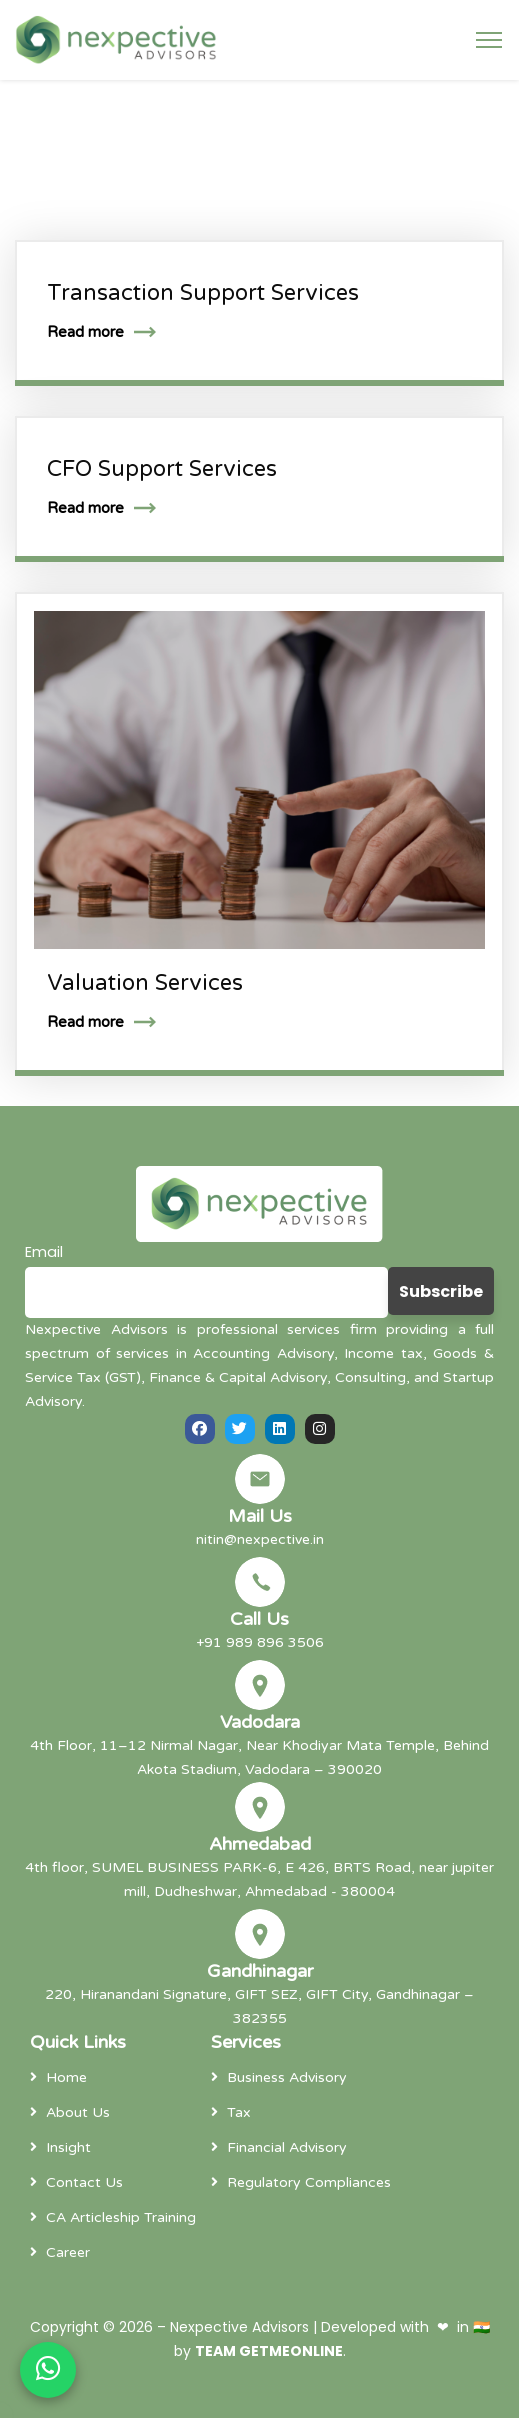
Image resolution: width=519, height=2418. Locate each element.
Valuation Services (145, 983)
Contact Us (84, 2182)
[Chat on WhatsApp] (48, 2370)
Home (66, 2077)
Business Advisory (287, 2077)
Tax (239, 2112)
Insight (68, 2147)
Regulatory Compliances (309, 2182)
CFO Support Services (162, 469)
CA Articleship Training (121, 2217)
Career (68, 2252)
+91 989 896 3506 (260, 1642)
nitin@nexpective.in (260, 1539)
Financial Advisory (287, 2147)
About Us (78, 2112)
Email (44, 1252)
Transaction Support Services (203, 293)
